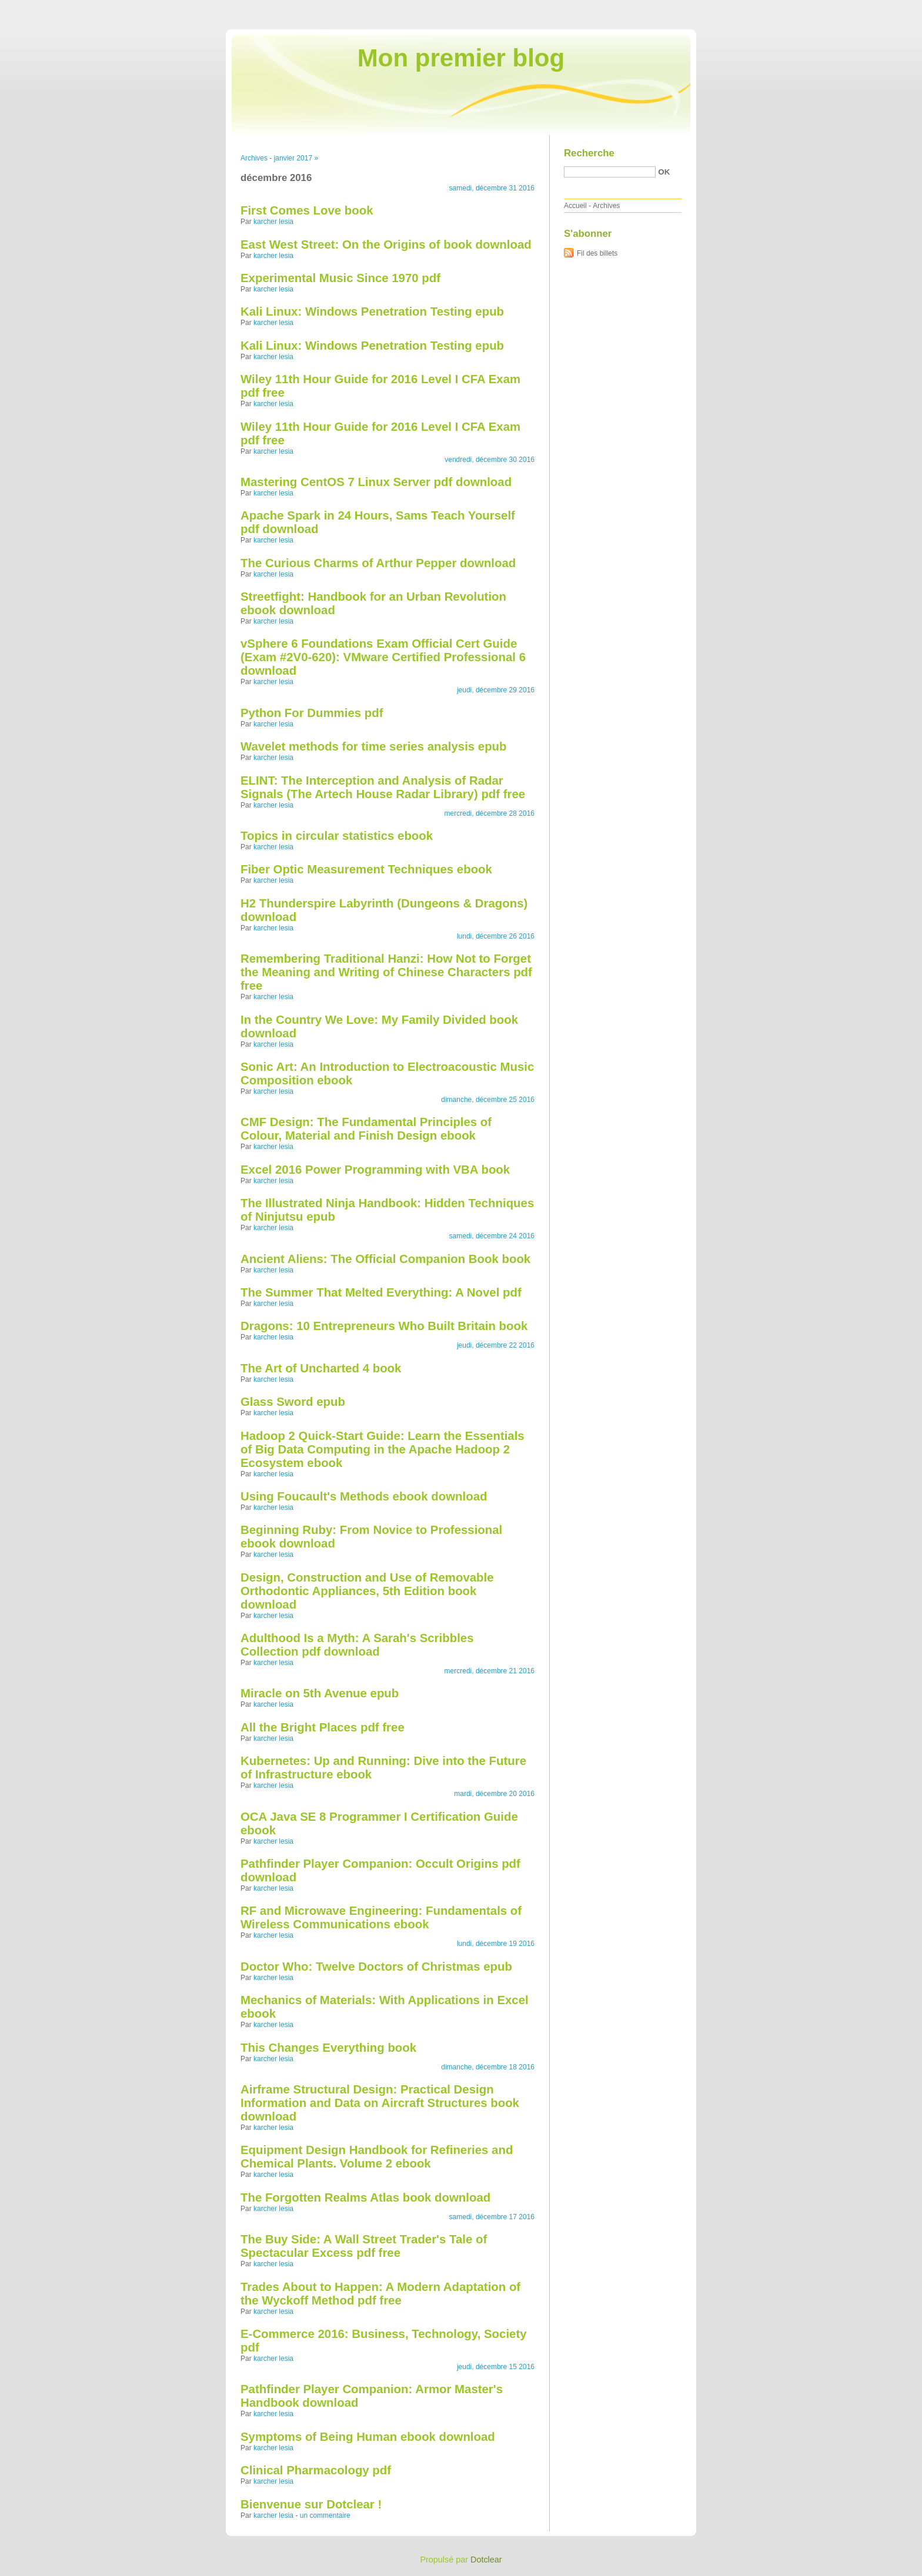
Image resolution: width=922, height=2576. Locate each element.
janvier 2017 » (296, 158)
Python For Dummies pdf (311, 712)
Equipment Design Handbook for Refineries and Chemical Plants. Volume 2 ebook (376, 2156)
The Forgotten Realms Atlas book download (365, 2197)
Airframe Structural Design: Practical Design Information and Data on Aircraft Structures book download (379, 2103)
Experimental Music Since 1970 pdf (340, 278)
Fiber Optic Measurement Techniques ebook (366, 869)
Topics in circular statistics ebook (336, 835)
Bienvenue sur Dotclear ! (311, 2504)
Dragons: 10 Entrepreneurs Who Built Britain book (383, 1325)
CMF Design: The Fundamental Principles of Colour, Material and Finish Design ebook (366, 1129)
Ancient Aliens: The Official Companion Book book (385, 1258)
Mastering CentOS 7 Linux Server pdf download (376, 481)
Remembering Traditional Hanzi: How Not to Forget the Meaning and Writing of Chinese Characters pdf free (386, 972)
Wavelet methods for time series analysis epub (373, 746)
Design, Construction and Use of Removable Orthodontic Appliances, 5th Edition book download (367, 1591)
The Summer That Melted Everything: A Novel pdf (381, 1292)
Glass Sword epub (292, 1401)
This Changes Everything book (328, 2047)
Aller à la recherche (887, 8)
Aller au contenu (777, 8)
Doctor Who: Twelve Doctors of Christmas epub (376, 1966)
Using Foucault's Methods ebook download (363, 1496)
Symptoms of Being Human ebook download (367, 2436)
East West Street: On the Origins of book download (386, 244)
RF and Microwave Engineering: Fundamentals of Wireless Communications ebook (381, 1917)
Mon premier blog (461, 58)
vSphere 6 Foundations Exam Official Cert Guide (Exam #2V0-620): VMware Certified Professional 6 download (383, 657)
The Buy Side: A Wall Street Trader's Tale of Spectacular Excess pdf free (363, 2246)
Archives (254, 158)
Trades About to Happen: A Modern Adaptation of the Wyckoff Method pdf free (380, 2293)
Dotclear (486, 2559)
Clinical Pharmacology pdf (315, 2470)
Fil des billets (597, 253)
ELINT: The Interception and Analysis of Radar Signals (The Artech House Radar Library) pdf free (382, 787)
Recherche (589, 153)
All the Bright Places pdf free (322, 1727)
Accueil (575, 206)
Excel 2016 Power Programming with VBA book (375, 1169)
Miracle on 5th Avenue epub (319, 1693)
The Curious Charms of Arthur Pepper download (378, 563)
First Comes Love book (306, 210)
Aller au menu (829, 8)
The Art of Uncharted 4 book (320, 1368)
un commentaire (325, 2515)
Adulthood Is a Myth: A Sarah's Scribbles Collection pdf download (356, 1645)
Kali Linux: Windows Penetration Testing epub (372, 311)
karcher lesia (273, 221)
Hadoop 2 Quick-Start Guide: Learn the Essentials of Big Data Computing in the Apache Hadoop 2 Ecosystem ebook (382, 1449)
